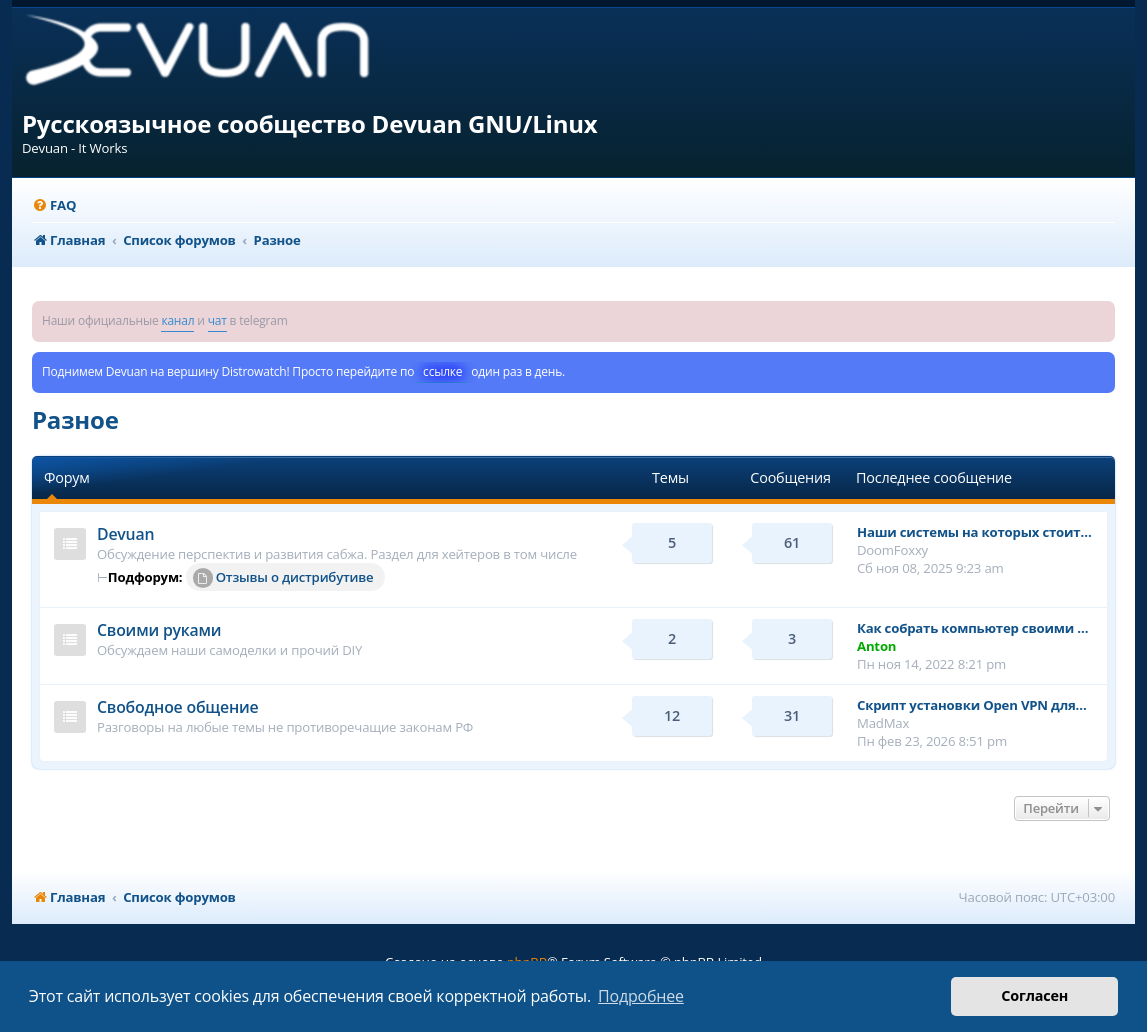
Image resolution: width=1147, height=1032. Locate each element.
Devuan (125, 534)
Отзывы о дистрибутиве (283, 578)
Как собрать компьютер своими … (972, 628)
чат (217, 320)
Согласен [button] (1034, 995)
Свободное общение (177, 707)
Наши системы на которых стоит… (974, 532)
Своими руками (159, 630)
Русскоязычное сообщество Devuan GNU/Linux (310, 123)
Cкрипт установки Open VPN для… (972, 705)
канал (177, 320)
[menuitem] (54, 205)
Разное (75, 419)
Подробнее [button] (641, 996)
